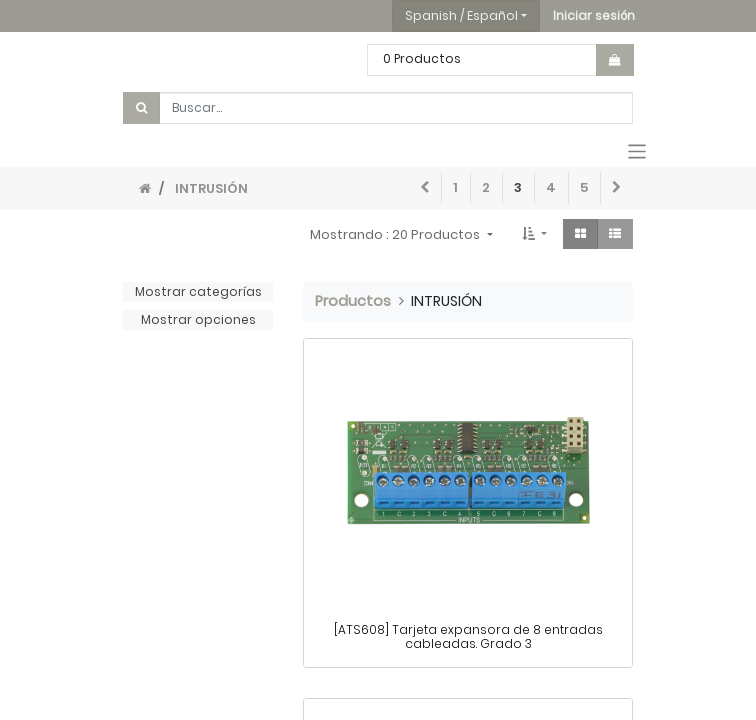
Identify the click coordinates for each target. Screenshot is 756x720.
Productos (353, 301)
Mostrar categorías (198, 291)
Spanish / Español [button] (461, 15)
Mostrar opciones (198, 319)
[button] (594, 16)
